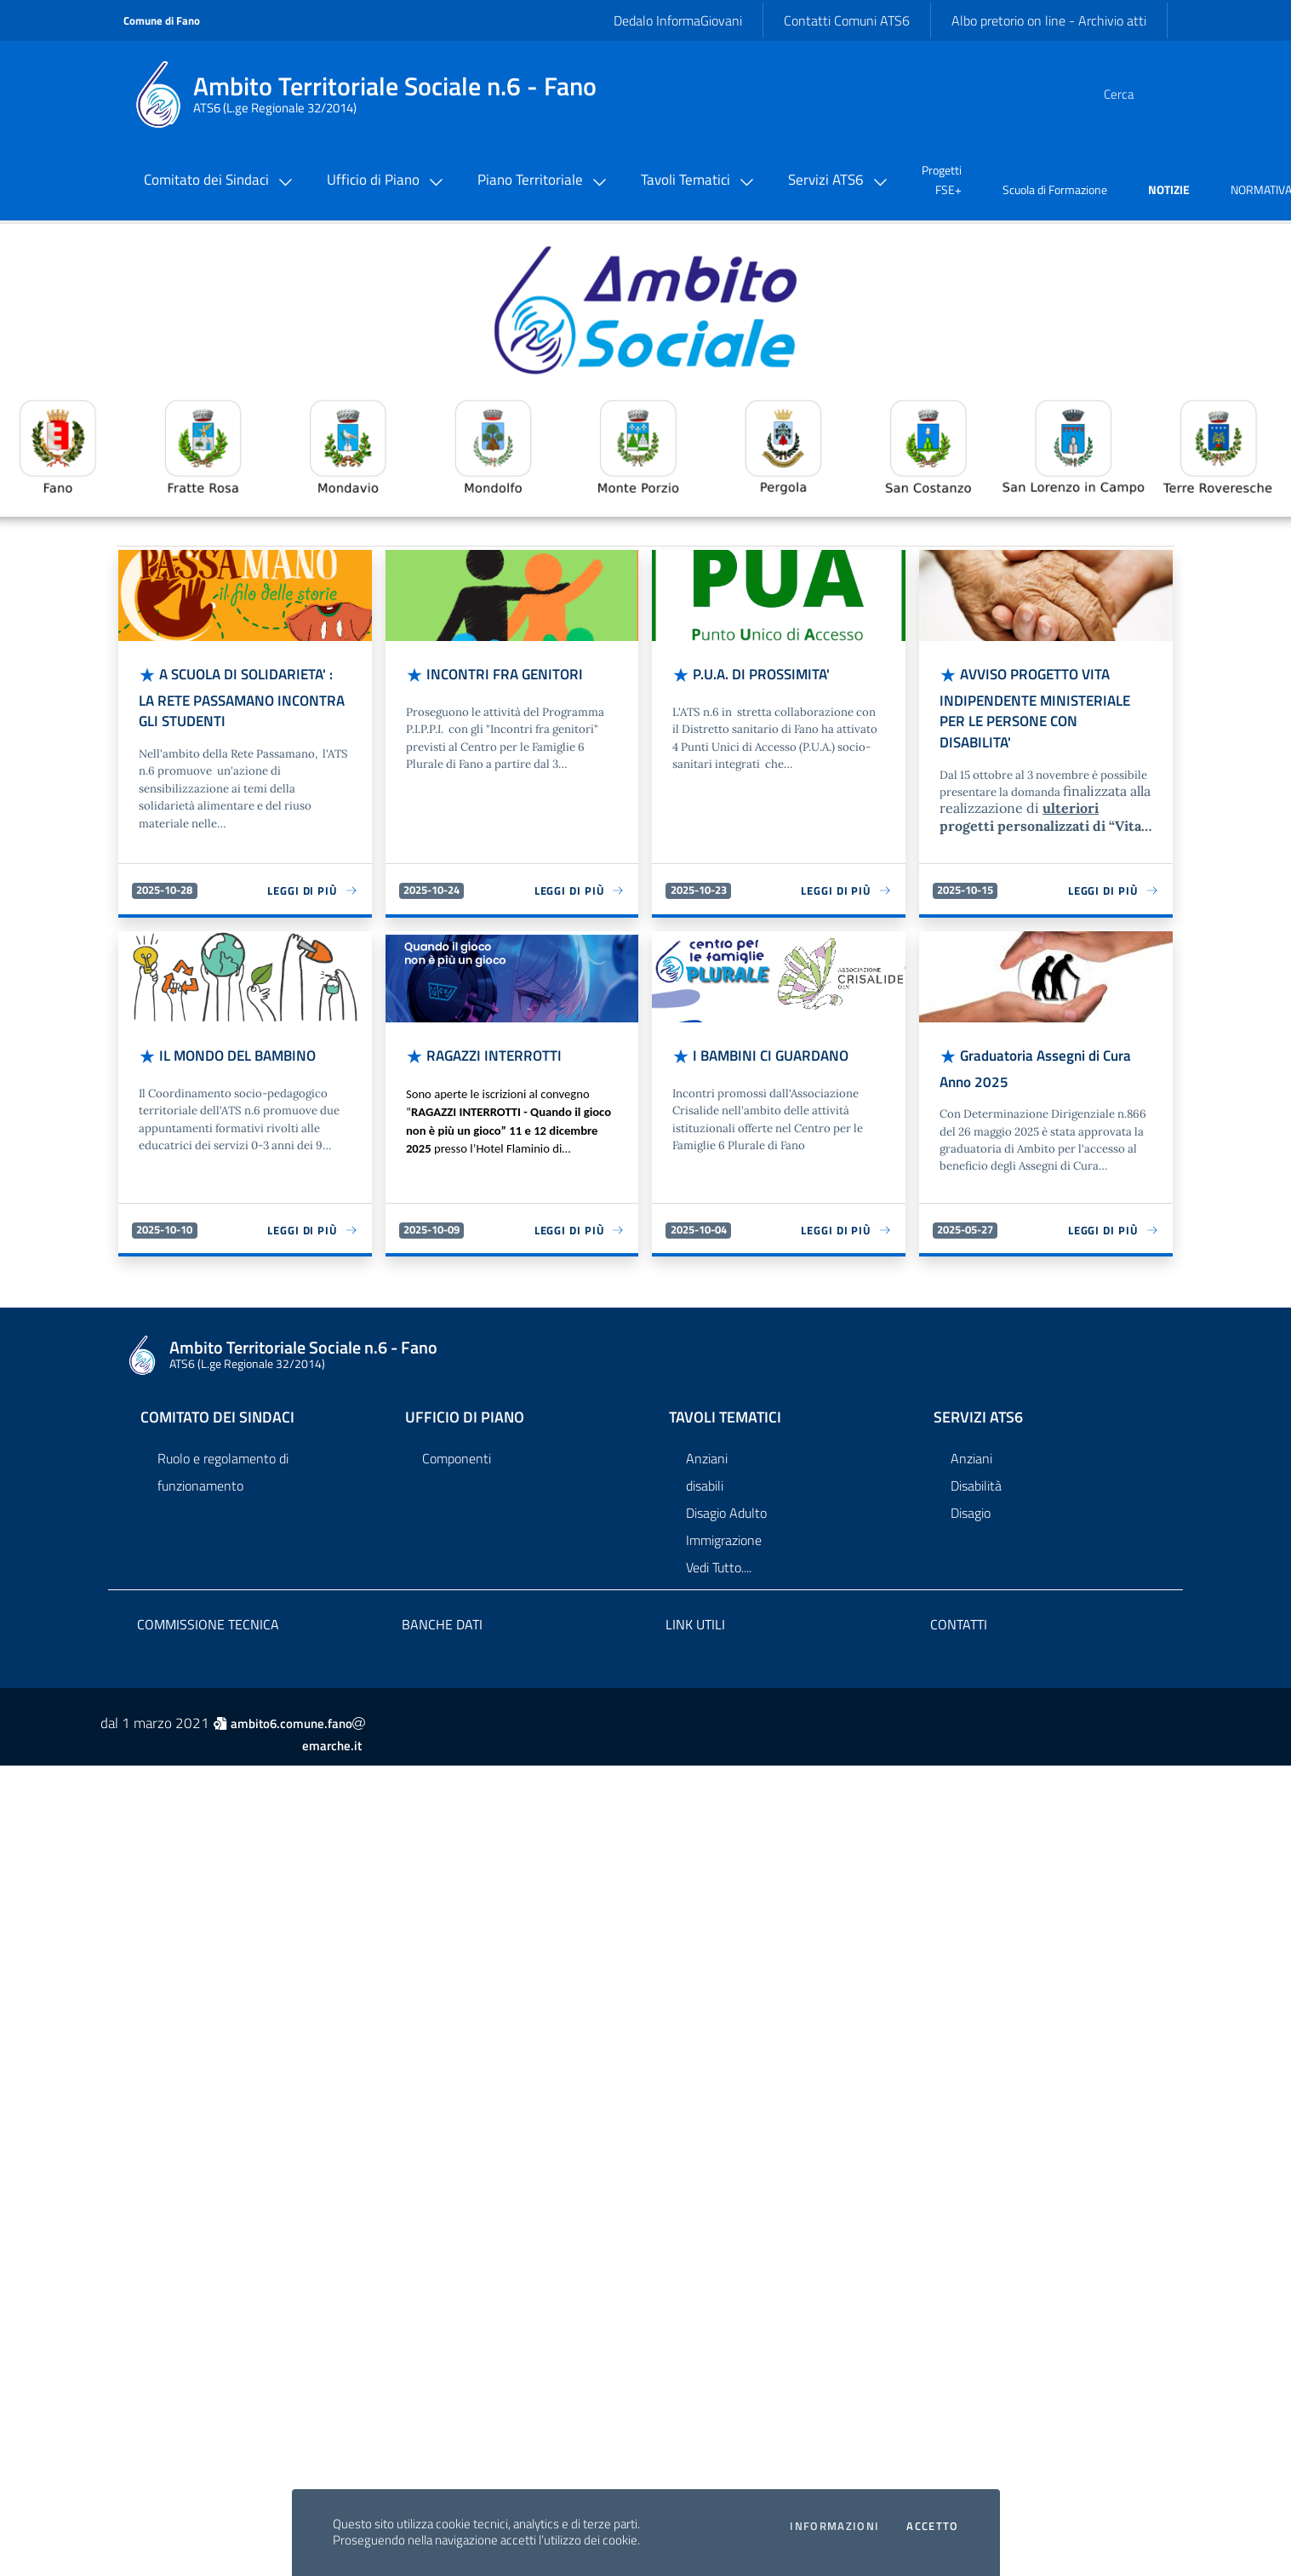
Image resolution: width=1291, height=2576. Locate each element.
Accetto (932, 2526)
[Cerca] (1140, 94)
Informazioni (834, 2526)
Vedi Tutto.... (718, 1553)
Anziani (707, 1444)
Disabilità (976, 1472)
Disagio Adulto (726, 1499)
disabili (704, 1472)
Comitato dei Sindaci (217, 1403)
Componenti (456, 1444)
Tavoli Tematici (725, 1403)
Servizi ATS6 (978, 1403)
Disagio (971, 1499)
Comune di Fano (161, 20)
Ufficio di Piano (464, 1403)
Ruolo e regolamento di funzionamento (222, 1458)
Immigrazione (724, 1526)
